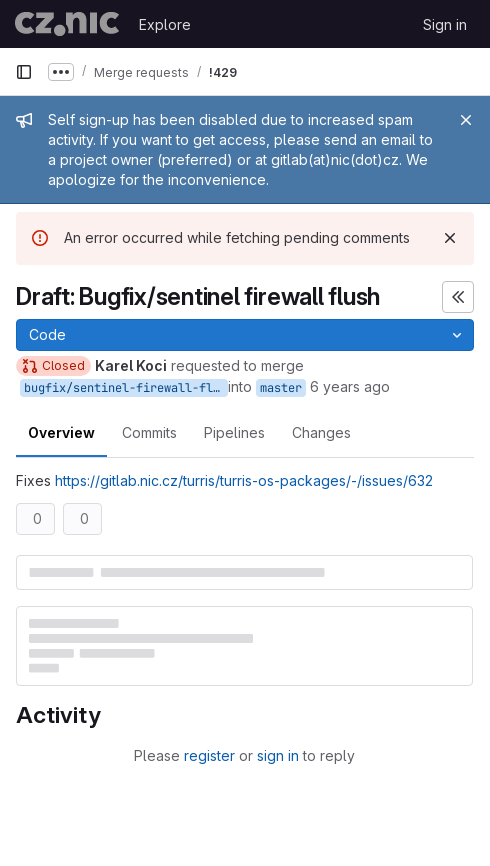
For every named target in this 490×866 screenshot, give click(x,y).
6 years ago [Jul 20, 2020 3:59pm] (350, 386)
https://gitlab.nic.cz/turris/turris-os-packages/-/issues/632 (244, 480)
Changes (321, 432)
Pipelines (234, 432)
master (281, 388)
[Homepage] (67, 24)
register (209, 755)
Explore (165, 24)
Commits (149, 432)
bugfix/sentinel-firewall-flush (126, 388)
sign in (278, 755)
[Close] (466, 120)
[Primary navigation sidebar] (24, 72)
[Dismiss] (450, 238)
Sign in (445, 24)
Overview (61, 432)
